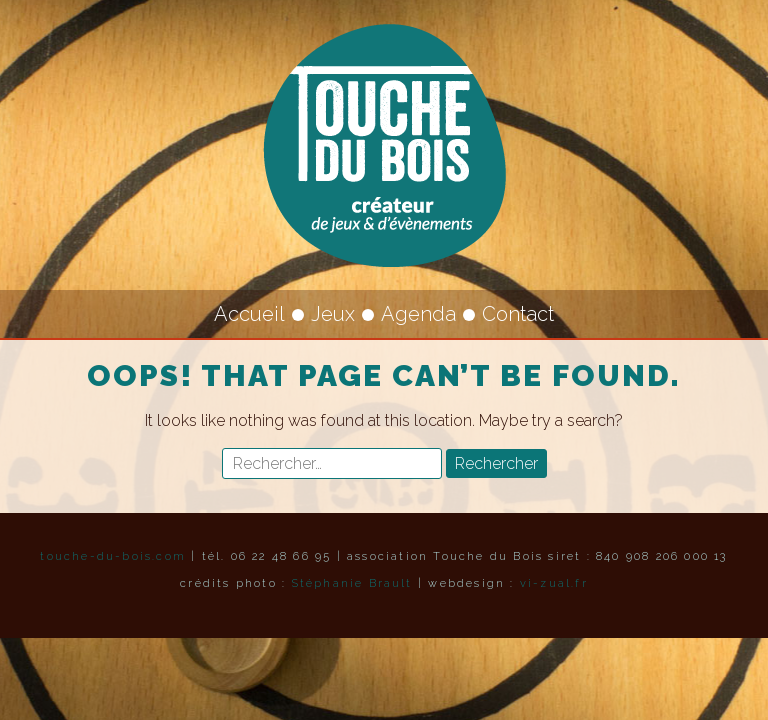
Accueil (249, 314)
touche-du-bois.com (113, 556)
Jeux (333, 314)
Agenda (418, 314)
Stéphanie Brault (352, 583)
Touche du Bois (384, 145)
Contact (518, 314)
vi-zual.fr (554, 583)
